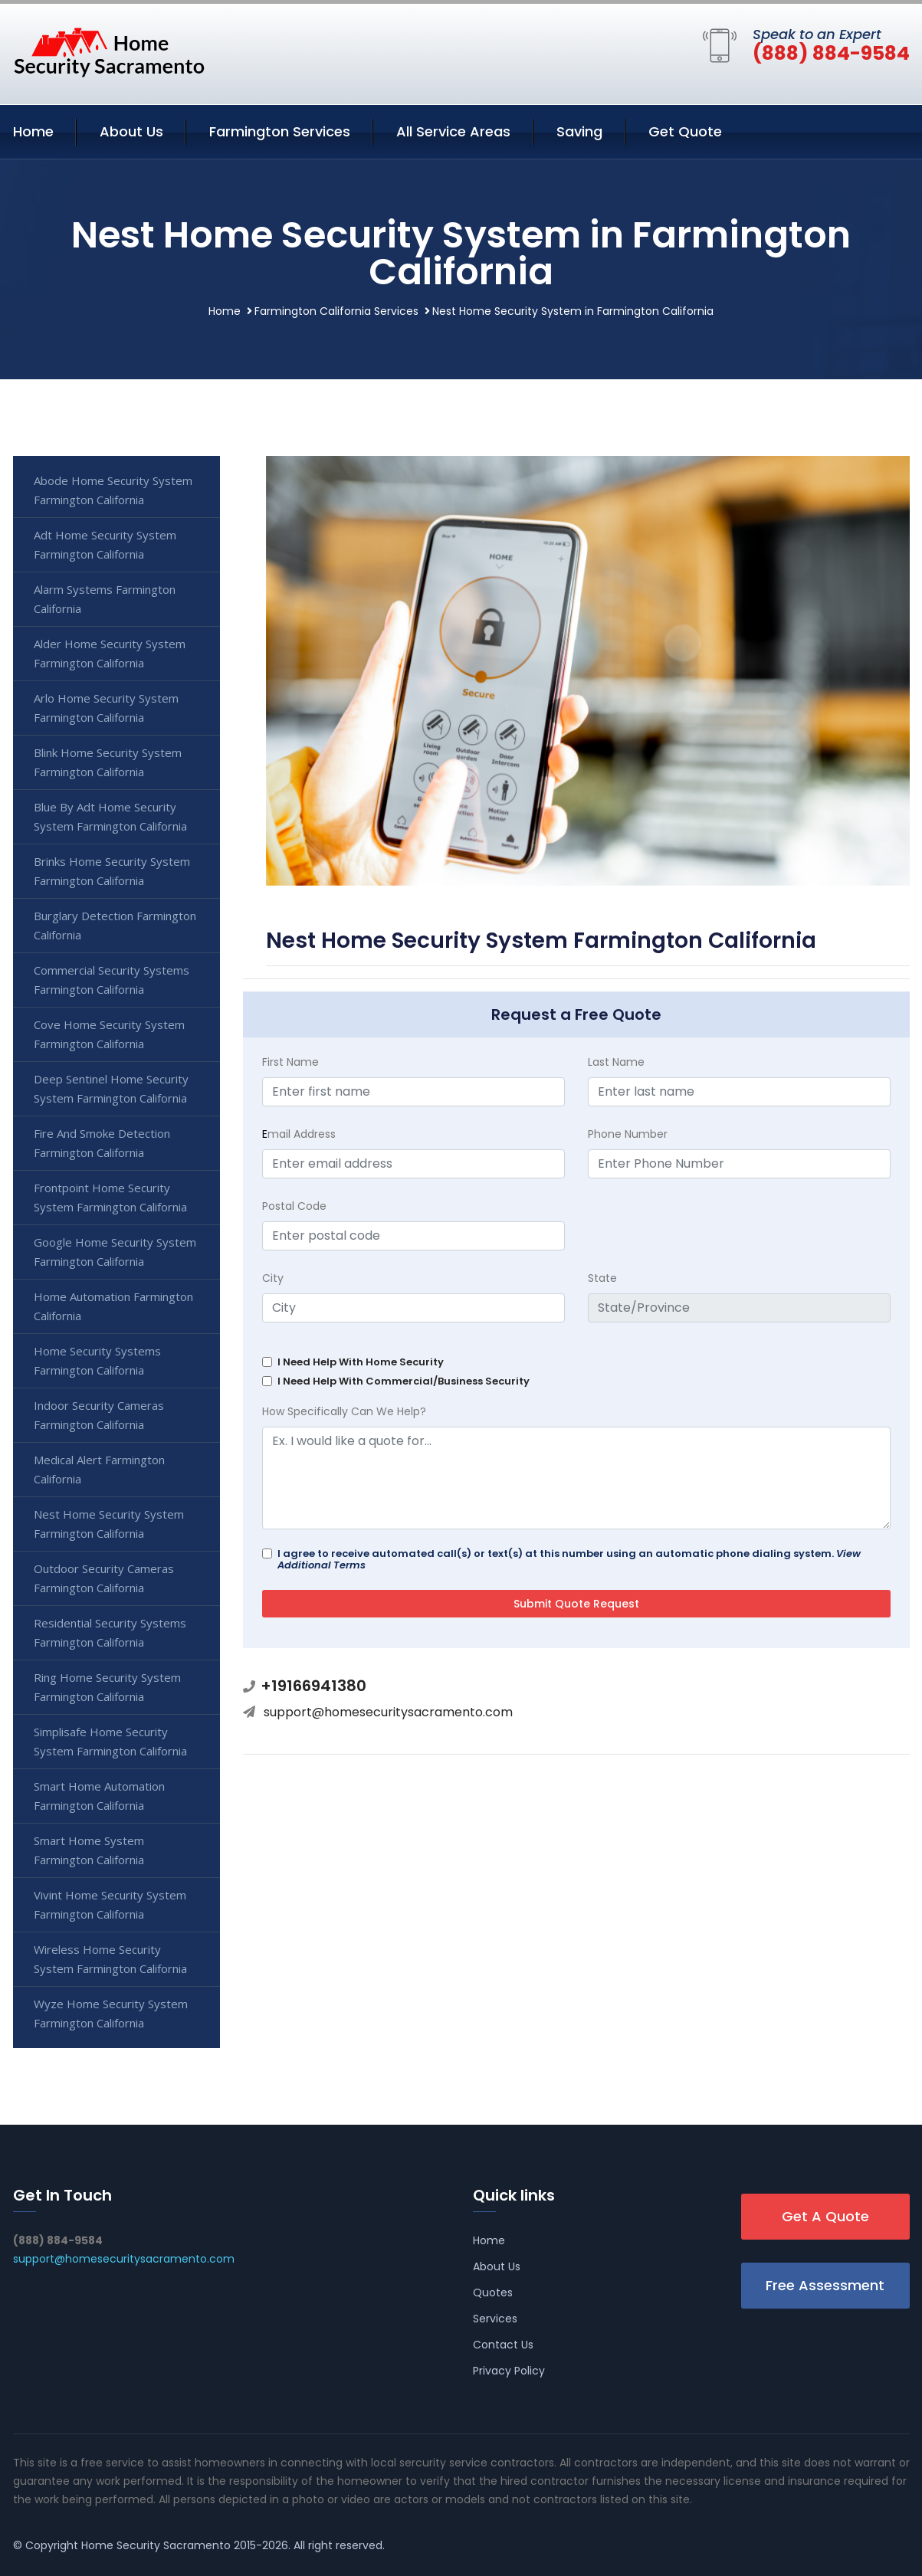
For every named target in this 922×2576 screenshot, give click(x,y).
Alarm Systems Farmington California (105, 599)
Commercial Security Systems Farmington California (111, 979)
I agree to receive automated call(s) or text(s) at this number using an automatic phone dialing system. (569, 1559)
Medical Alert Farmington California (99, 1469)
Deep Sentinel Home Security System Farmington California (111, 1088)
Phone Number (628, 1134)
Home (33, 131)
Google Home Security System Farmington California (115, 1251)
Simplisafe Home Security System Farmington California (110, 1741)
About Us (131, 131)
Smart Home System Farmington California (89, 1850)
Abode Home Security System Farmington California (113, 490)
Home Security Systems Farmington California (97, 1360)
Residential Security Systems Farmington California (110, 1632)
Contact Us (503, 2344)
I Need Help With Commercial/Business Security (403, 1381)
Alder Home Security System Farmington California (109, 653)
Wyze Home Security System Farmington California (111, 2013)
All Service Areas (453, 131)
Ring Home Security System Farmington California (107, 1687)
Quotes (493, 2292)
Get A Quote (825, 2216)
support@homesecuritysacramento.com (388, 1712)
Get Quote (685, 131)
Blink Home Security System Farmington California (108, 762)
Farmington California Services (336, 311)
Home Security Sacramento (156, 2545)
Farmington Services (279, 131)
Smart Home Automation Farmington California (99, 1795)
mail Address (299, 1134)
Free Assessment (825, 2285)
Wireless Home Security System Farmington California (110, 1959)
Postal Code (294, 1206)
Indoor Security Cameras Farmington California (99, 1415)
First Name (290, 1062)
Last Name (616, 1062)
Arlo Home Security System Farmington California (106, 707)
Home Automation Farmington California (113, 1306)
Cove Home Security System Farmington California (109, 1034)
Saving (579, 131)
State (602, 1278)
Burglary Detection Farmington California (115, 925)
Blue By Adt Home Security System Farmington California (110, 816)
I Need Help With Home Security (360, 1362)
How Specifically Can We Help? (344, 1411)
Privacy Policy (509, 2370)
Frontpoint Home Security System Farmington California (110, 1197)
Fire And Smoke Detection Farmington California (102, 1143)
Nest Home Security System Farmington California (109, 1523)
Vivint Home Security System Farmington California (110, 1904)
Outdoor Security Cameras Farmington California (104, 1578)
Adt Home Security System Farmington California (105, 544)
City (273, 1278)
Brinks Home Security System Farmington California (112, 871)
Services (495, 2318)
